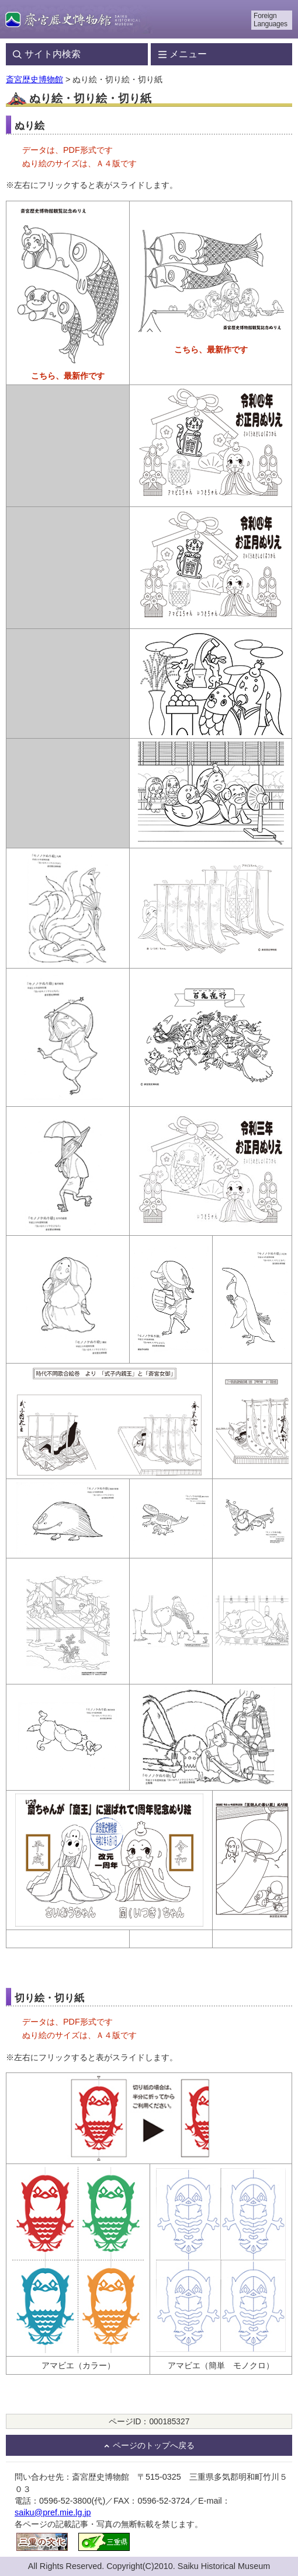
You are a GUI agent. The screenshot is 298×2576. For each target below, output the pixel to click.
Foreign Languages (270, 20)
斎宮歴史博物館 (34, 79)
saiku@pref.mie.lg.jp (53, 2512)
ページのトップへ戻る (154, 2445)
